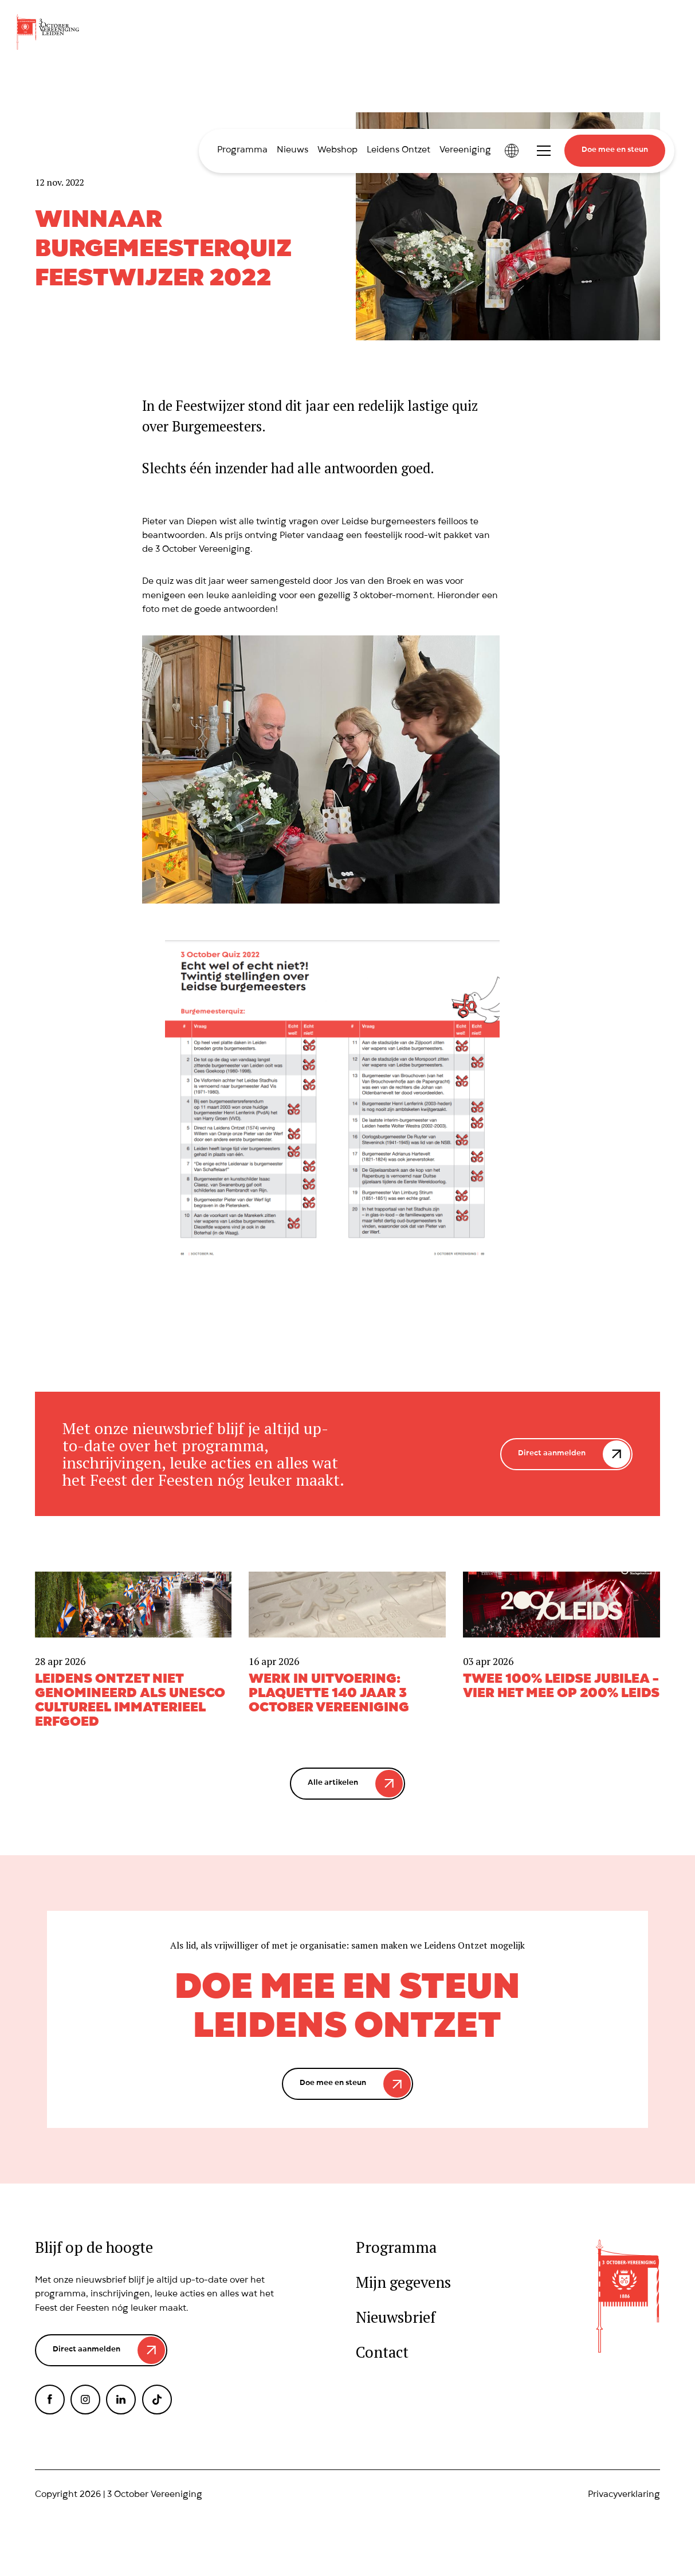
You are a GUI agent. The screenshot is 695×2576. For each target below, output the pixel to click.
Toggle (543, 150)
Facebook (50, 2399)
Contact (382, 2352)
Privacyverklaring (624, 2495)
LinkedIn (121, 2399)
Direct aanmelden (552, 1454)
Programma (242, 150)
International (511, 150)
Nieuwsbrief (395, 2317)
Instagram (85, 2399)
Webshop (337, 150)
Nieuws (292, 150)
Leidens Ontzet (398, 150)
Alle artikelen (333, 1783)
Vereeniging (465, 150)
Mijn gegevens (403, 2282)
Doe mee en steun (615, 150)
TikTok (157, 2399)
